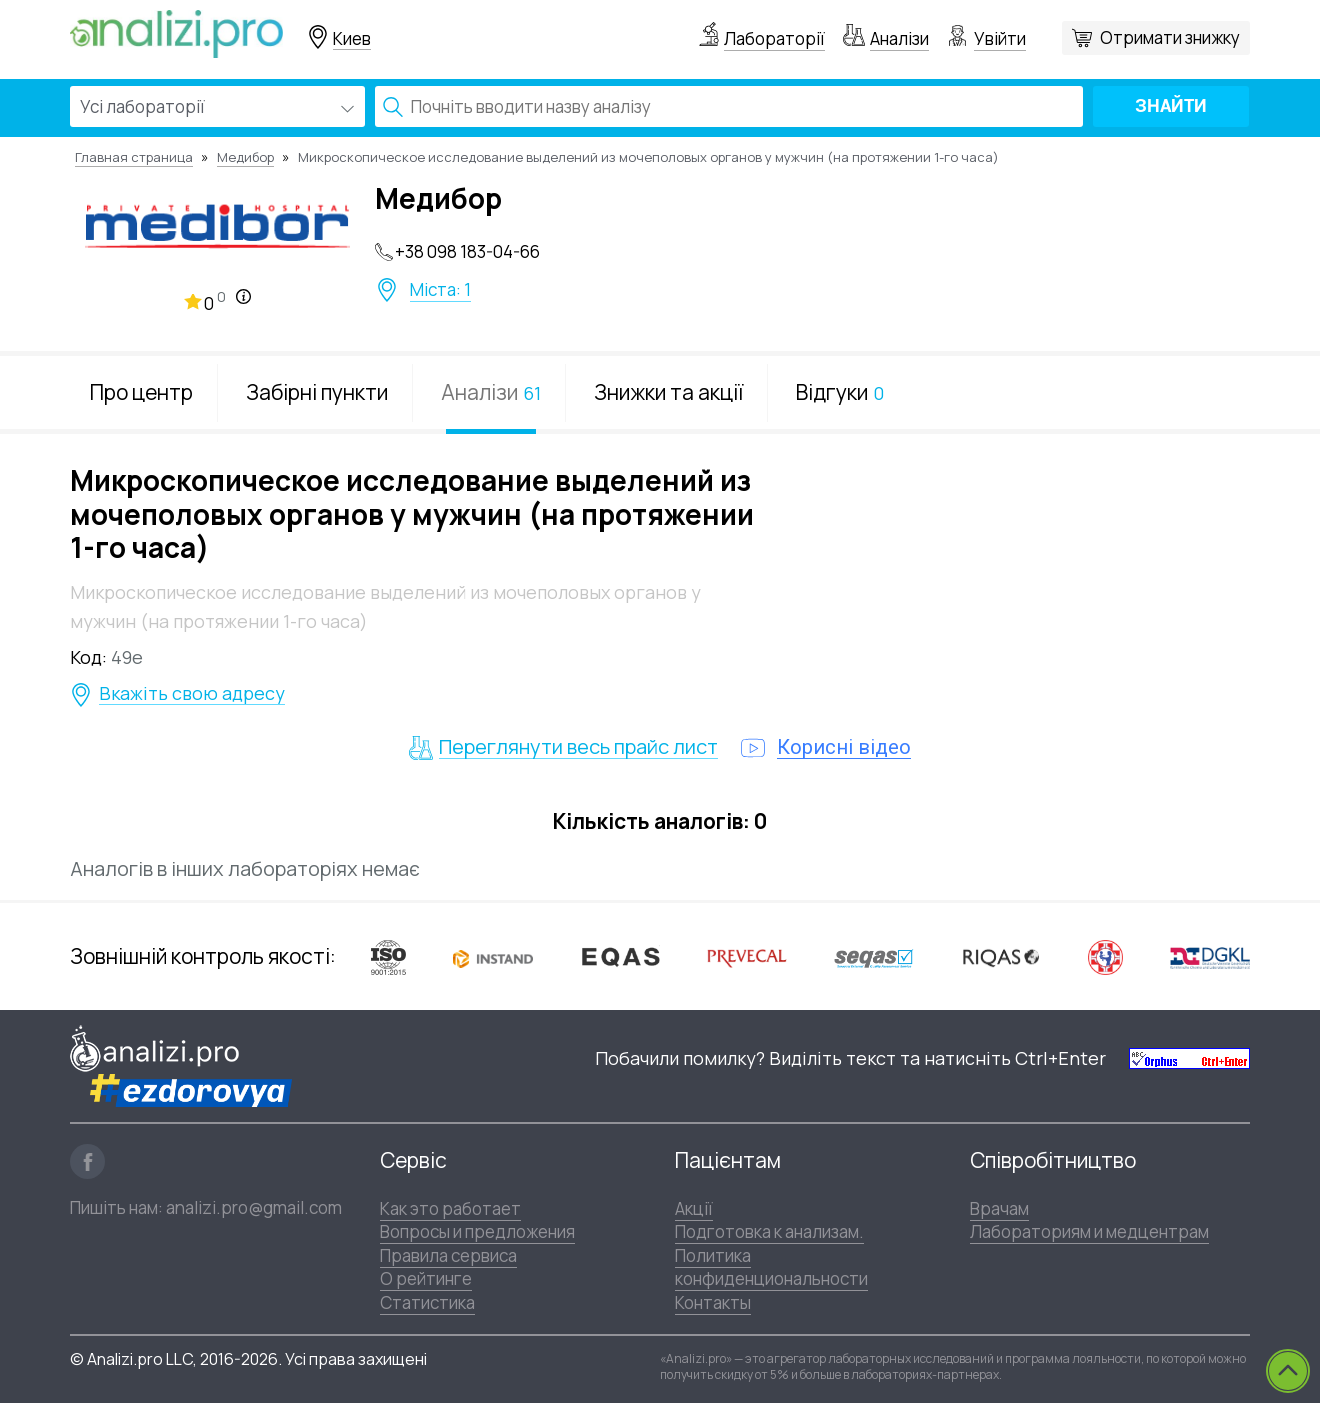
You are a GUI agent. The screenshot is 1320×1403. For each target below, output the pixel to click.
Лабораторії (774, 38)
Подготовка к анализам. (769, 1231)
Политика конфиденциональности (771, 1267)
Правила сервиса (448, 1255)
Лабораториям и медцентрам (1089, 1231)
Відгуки (840, 392)
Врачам (999, 1208)
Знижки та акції (668, 392)
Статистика (427, 1302)
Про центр (141, 392)
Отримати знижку (1170, 37)
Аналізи (899, 38)
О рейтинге (426, 1278)
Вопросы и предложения (477, 1231)
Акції (694, 1208)
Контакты (713, 1302)
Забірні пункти (317, 392)
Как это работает (450, 1208)
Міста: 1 (440, 290)
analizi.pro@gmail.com (254, 1207)
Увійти (1000, 38)
